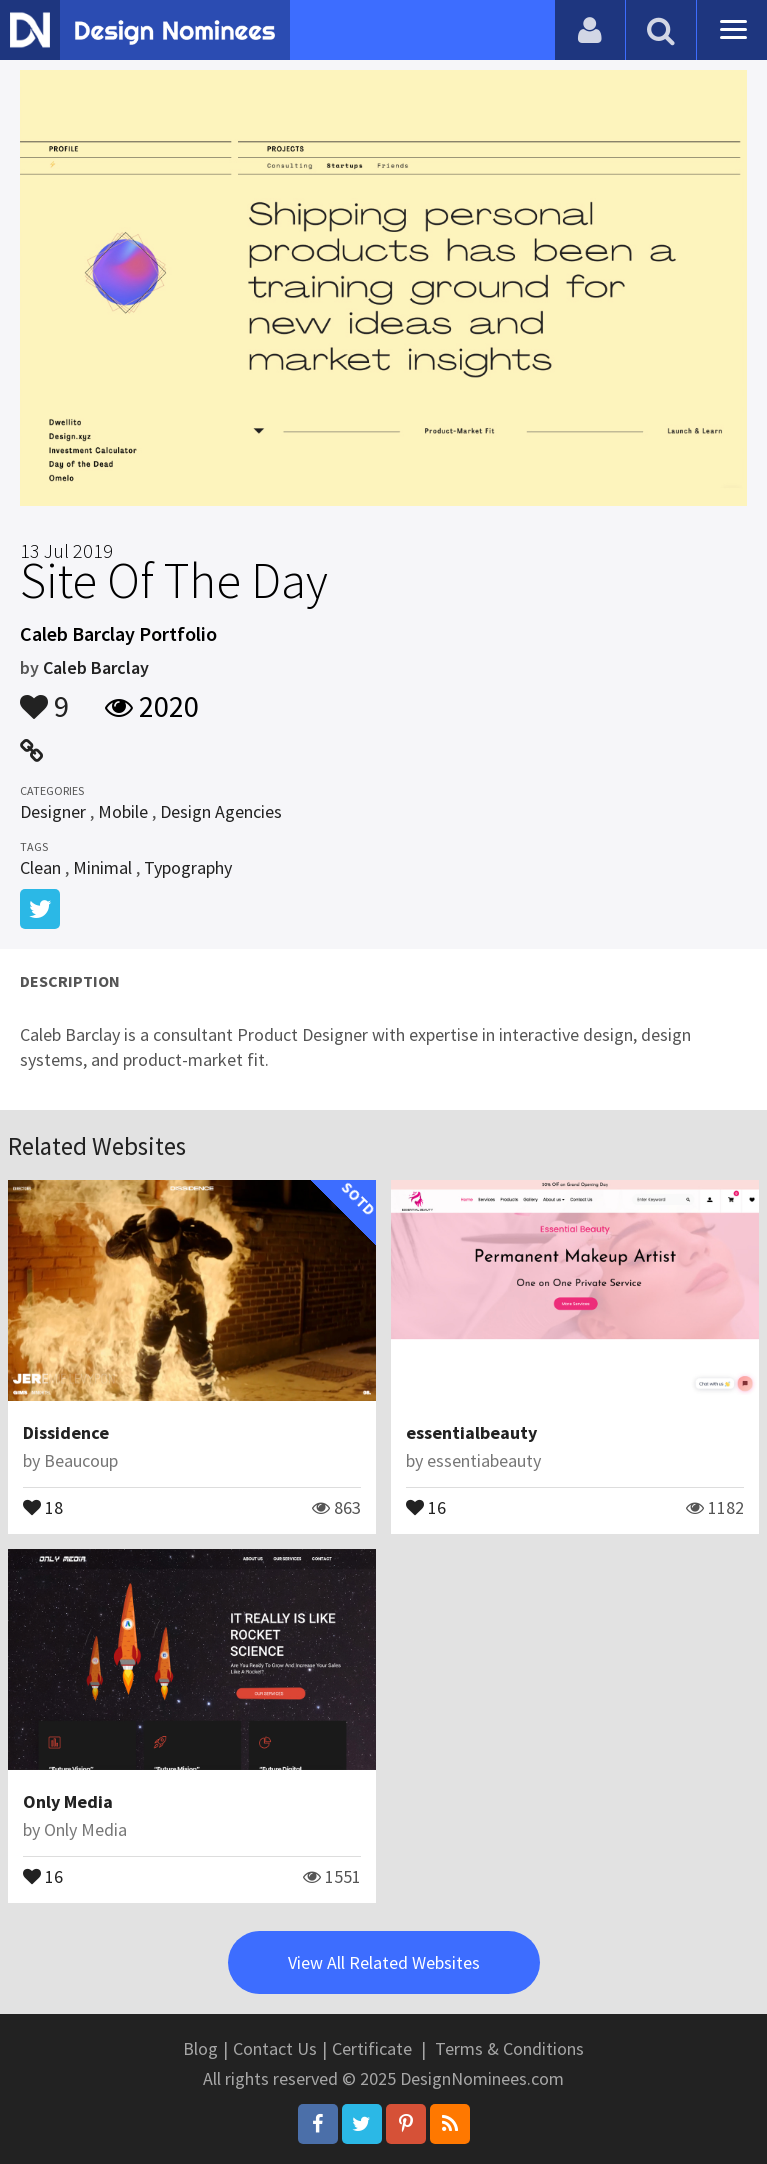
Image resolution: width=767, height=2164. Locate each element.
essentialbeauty (471, 1432)
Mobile (123, 811)
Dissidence (66, 1432)
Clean (40, 867)
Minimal (102, 867)
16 (426, 1506)
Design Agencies (221, 811)
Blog (200, 2048)
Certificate (372, 2048)
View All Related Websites (384, 1962)
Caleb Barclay (96, 667)
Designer (53, 811)
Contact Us (275, 2048)
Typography (188, 867)
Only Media (68, 1801)
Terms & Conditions (509, 2048)
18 (43, 1506)
